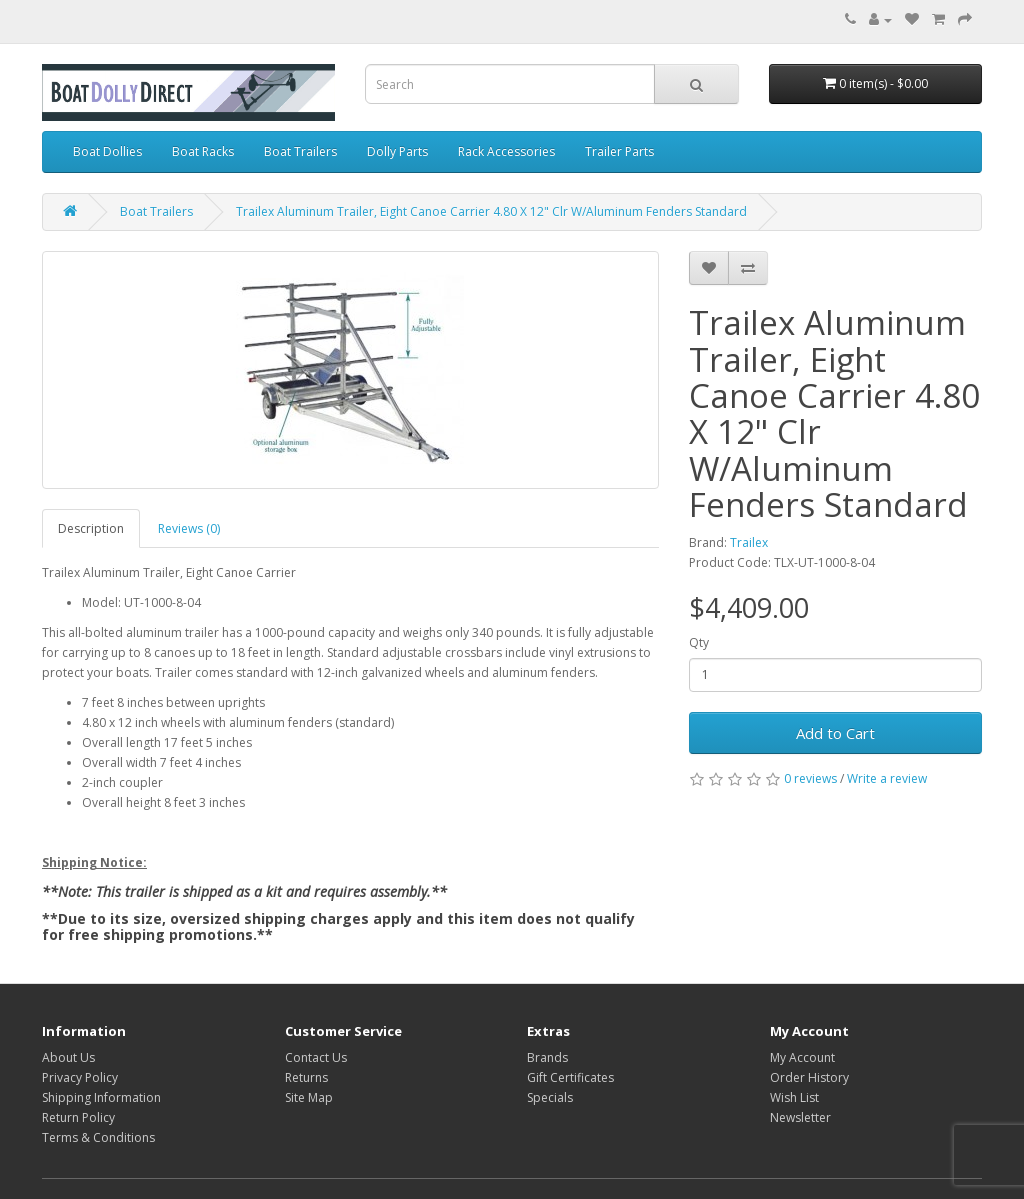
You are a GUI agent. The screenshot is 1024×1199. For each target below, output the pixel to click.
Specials (550, 1097)
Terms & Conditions (98, 1137)
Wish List (794, 1097)
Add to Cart (835, 733)
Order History (809, 1077)
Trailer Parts (619, 151)
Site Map (309, 1097)
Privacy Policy (80, 1077)
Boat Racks (203, 151)
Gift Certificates (570, 1077)
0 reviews (810, 778)
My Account (802, 1057)
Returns (306, 1077)
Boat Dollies (107, 151)
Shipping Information (101, 1097)
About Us (68, 1057)
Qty (699, 642)
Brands (547, 1057)
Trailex (749, 542)
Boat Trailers (300, 151)
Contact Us (316, 1057)
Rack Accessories (506, 151)
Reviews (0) (189, 528)
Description (91, 528)
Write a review (887, 778)
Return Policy (78, 1117)
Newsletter (800, 1117)
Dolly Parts (397, 151)
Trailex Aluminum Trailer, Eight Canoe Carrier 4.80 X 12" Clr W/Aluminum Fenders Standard (491, 211)
